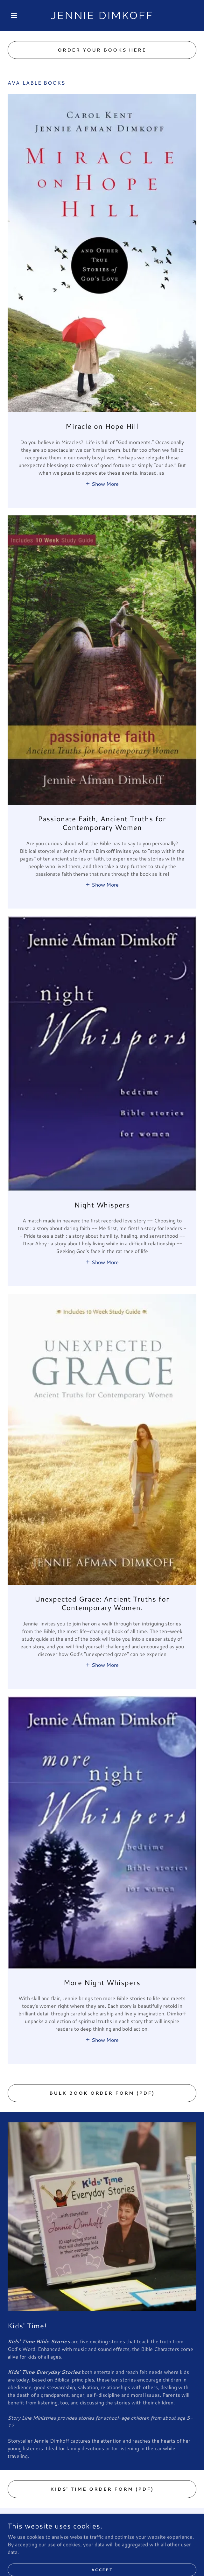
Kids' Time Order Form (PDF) (102, 2489)
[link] (102, 15)
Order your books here (102, 50)
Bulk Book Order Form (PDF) (102, 2093)
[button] (22, 15)
